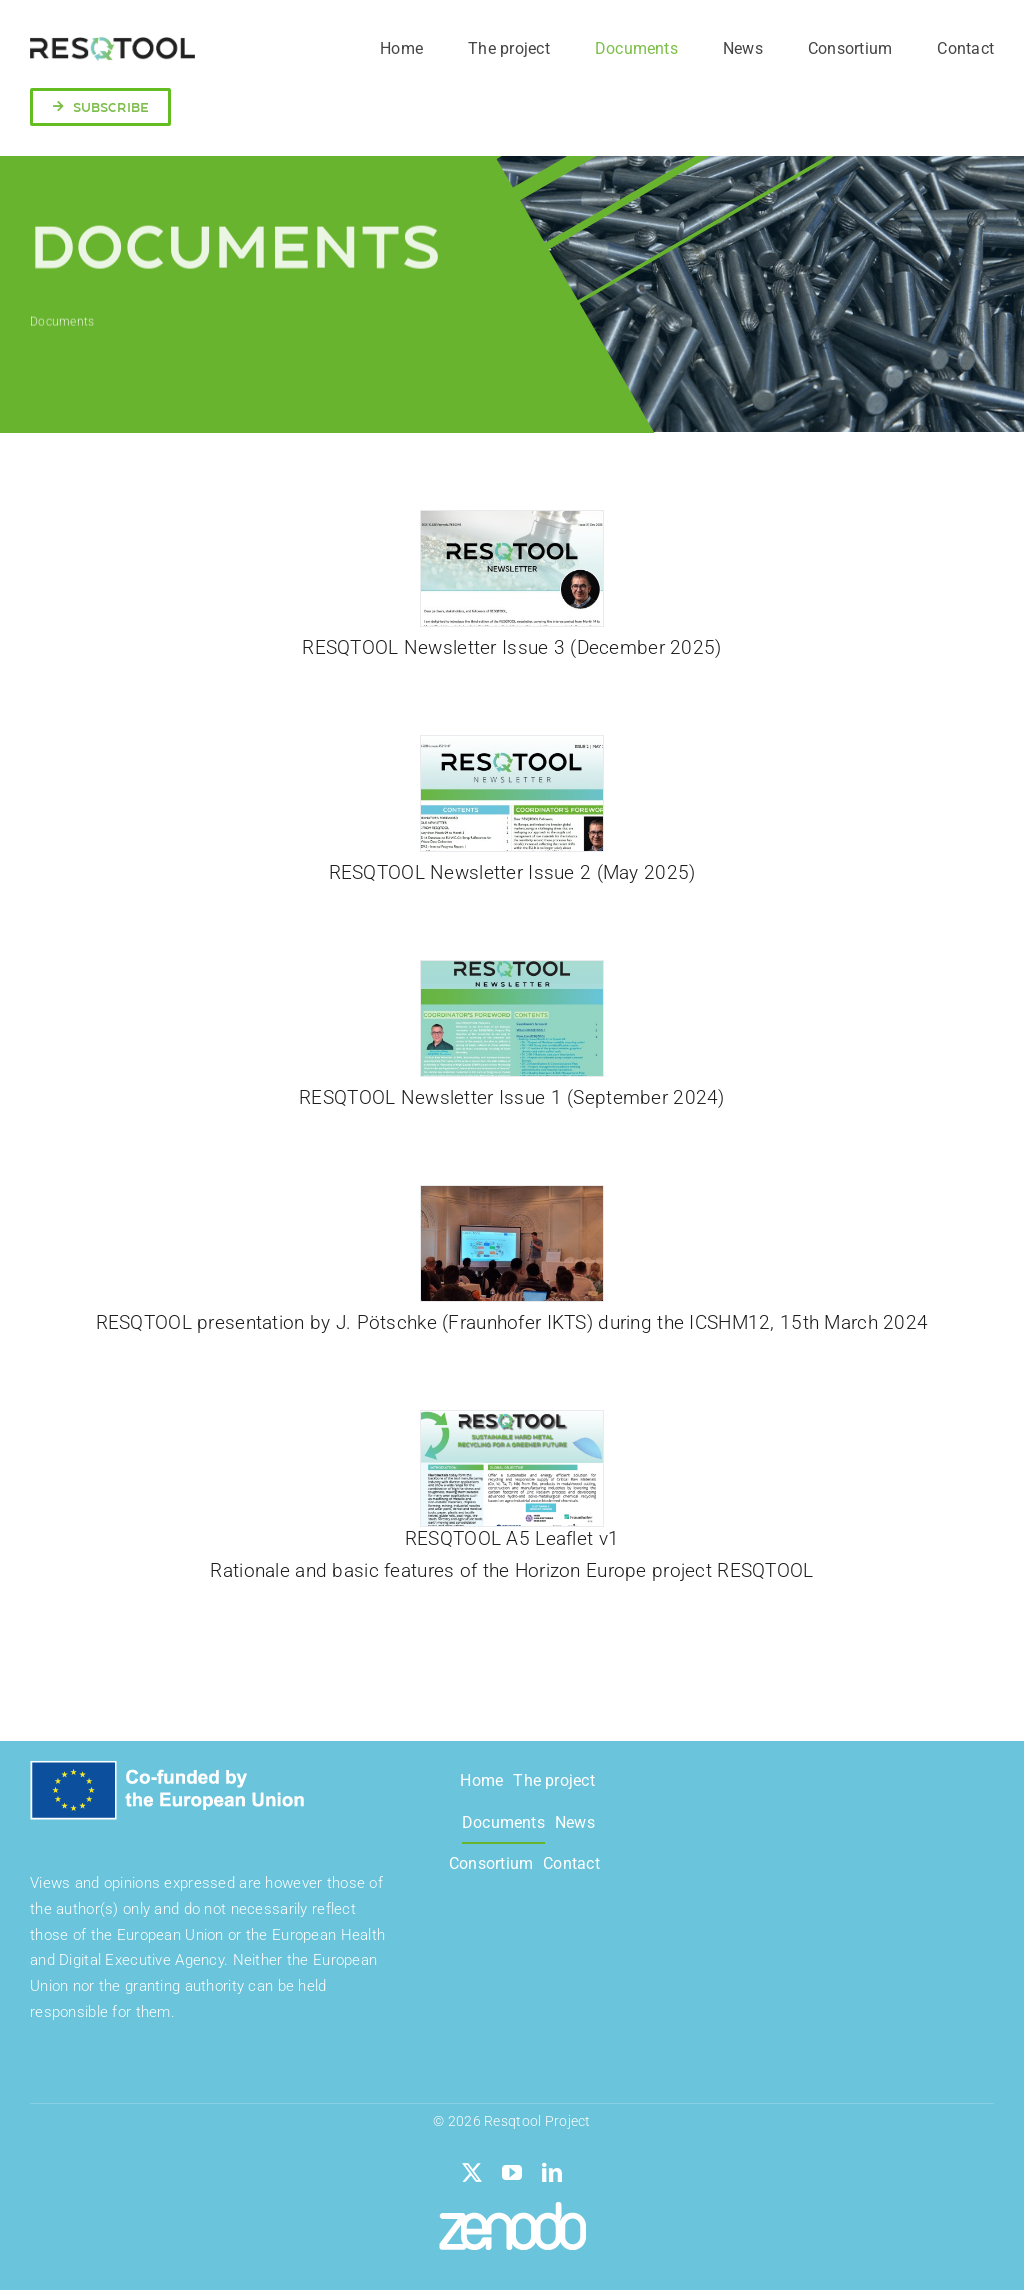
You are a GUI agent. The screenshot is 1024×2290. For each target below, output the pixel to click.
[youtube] (512, 2173)
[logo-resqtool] (112, 46)
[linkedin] (552, 2173)
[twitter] (472, 2173)
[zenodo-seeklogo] (512, 2211)
